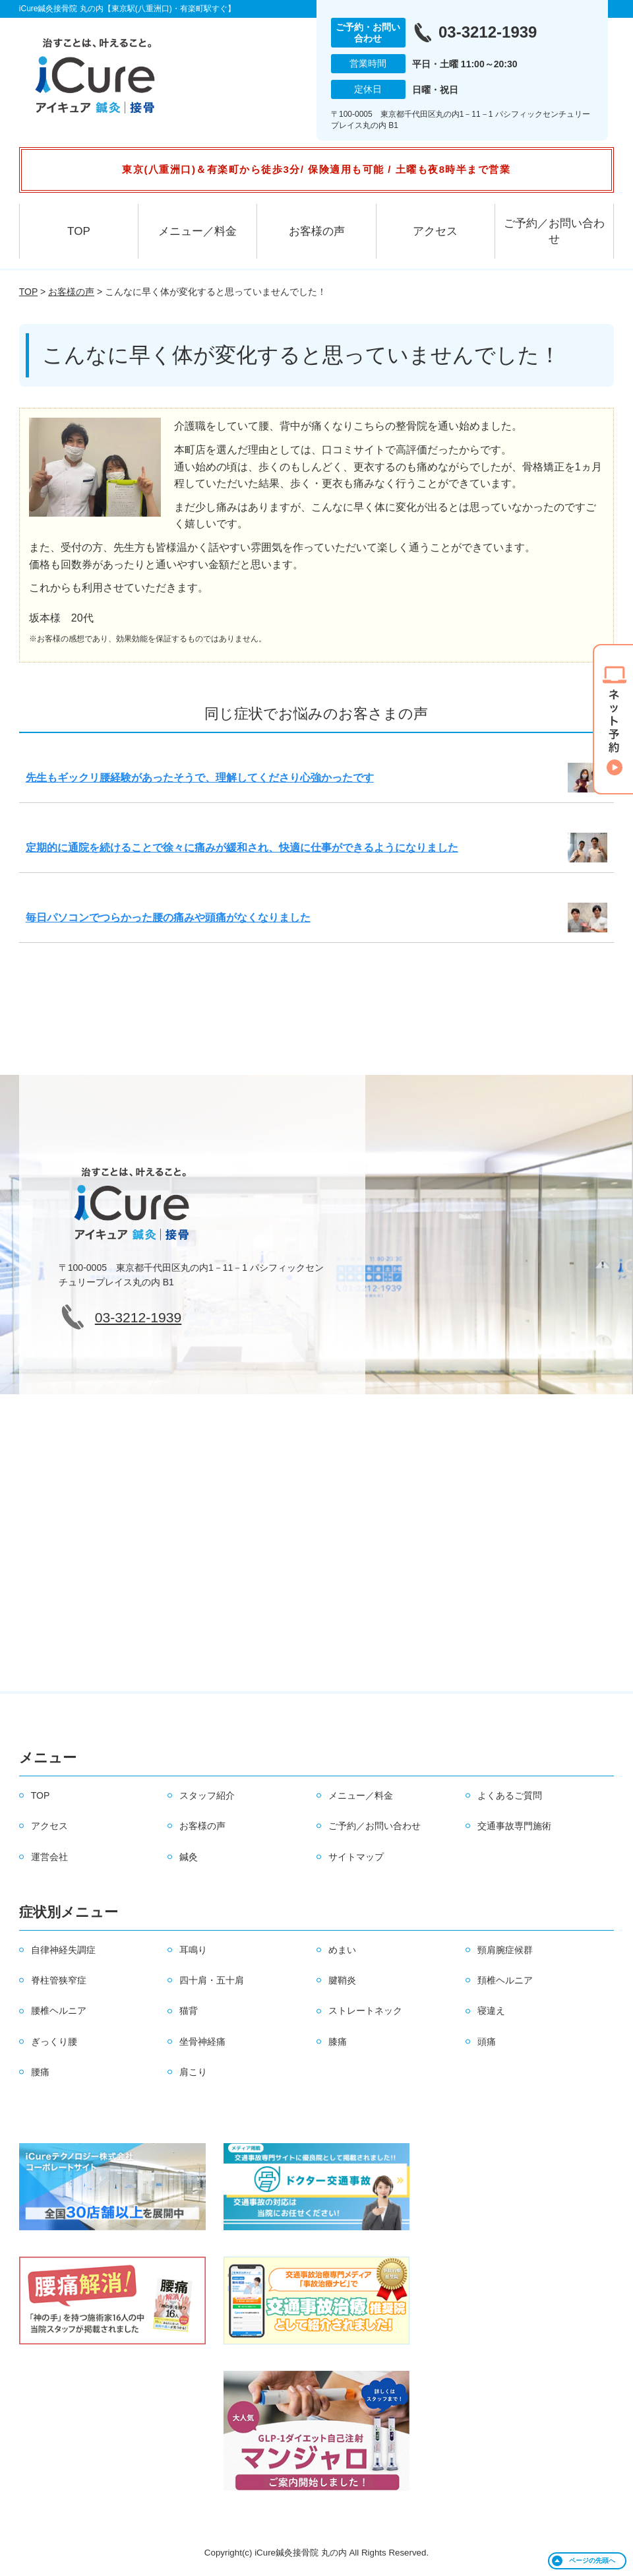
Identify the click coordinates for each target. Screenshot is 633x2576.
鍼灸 (188, 1857)
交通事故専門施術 (514, 1825)
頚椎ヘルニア (505, 1980)
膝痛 (337, 2041)
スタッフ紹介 (207, 1795)
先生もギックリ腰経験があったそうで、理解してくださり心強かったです (200, 777)
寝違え (491, 2010)
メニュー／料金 (197, 231)
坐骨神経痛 (202, 2041)
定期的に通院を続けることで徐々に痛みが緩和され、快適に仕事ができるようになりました (242, 847)
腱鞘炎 (342, 1980)
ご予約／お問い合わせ (554, 231)
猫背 (188, 2010)
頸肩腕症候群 (505, 1950)
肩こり (193, 2072)
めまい (342, 1950)
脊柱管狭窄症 (58, 1980)
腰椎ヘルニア (58, 2010)
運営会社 (49, 1857)
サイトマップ (356, 1857)
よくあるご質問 (509, 1795)
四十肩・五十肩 (211, 1980)
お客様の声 (317, 231)
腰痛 (40, 2072)
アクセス (435, 231)
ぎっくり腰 (54, 2041)
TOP (78, 231)
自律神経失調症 (63, 1950)
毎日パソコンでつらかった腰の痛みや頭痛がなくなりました (168, 917)
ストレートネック (365, 2010)
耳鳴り (193, 1950)
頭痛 (486, 2041)
